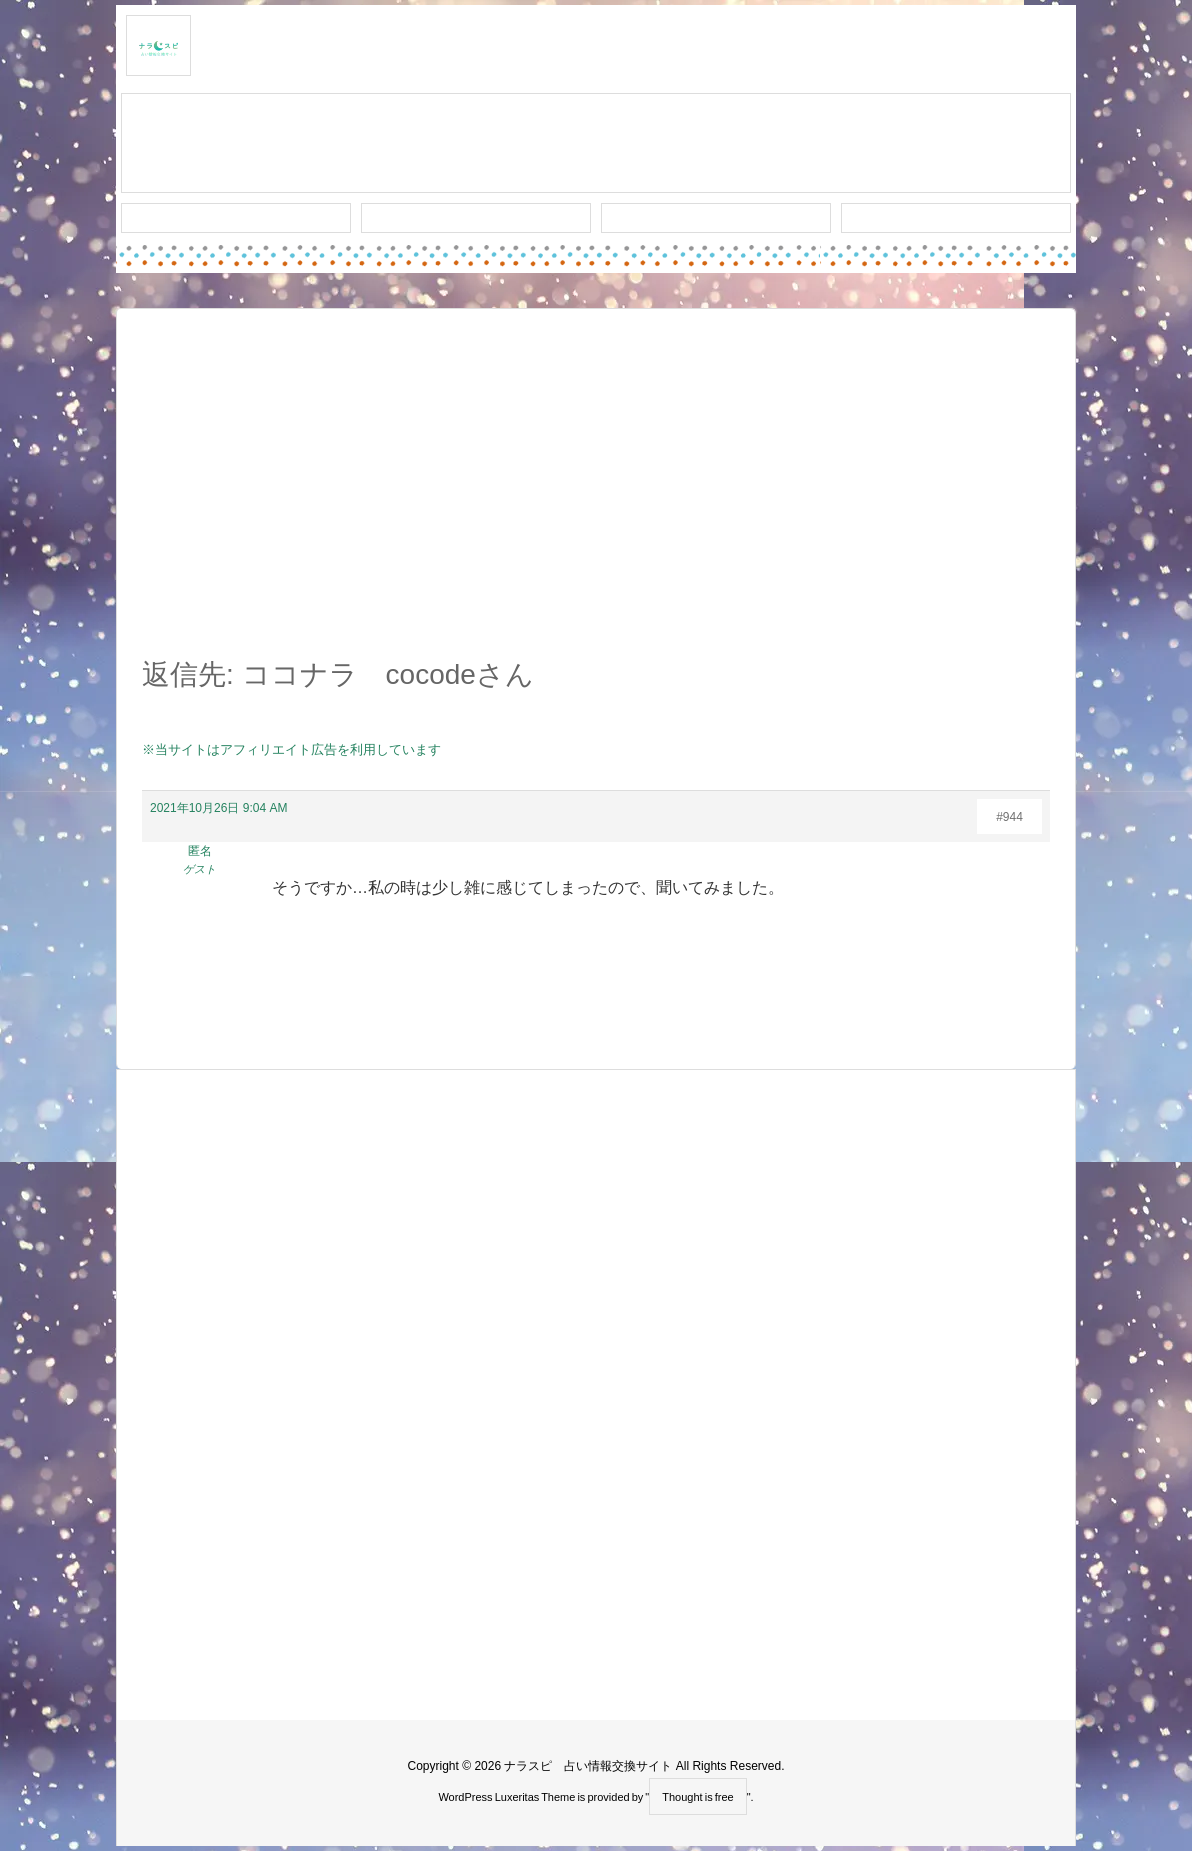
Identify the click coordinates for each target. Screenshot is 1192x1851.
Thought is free (697, 1797)
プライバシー (956, 218)
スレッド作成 (596, 144)
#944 (1009, 817)
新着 (236, 218)
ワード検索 (476, 218)
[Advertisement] (596, 494)
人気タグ (716, 218)
